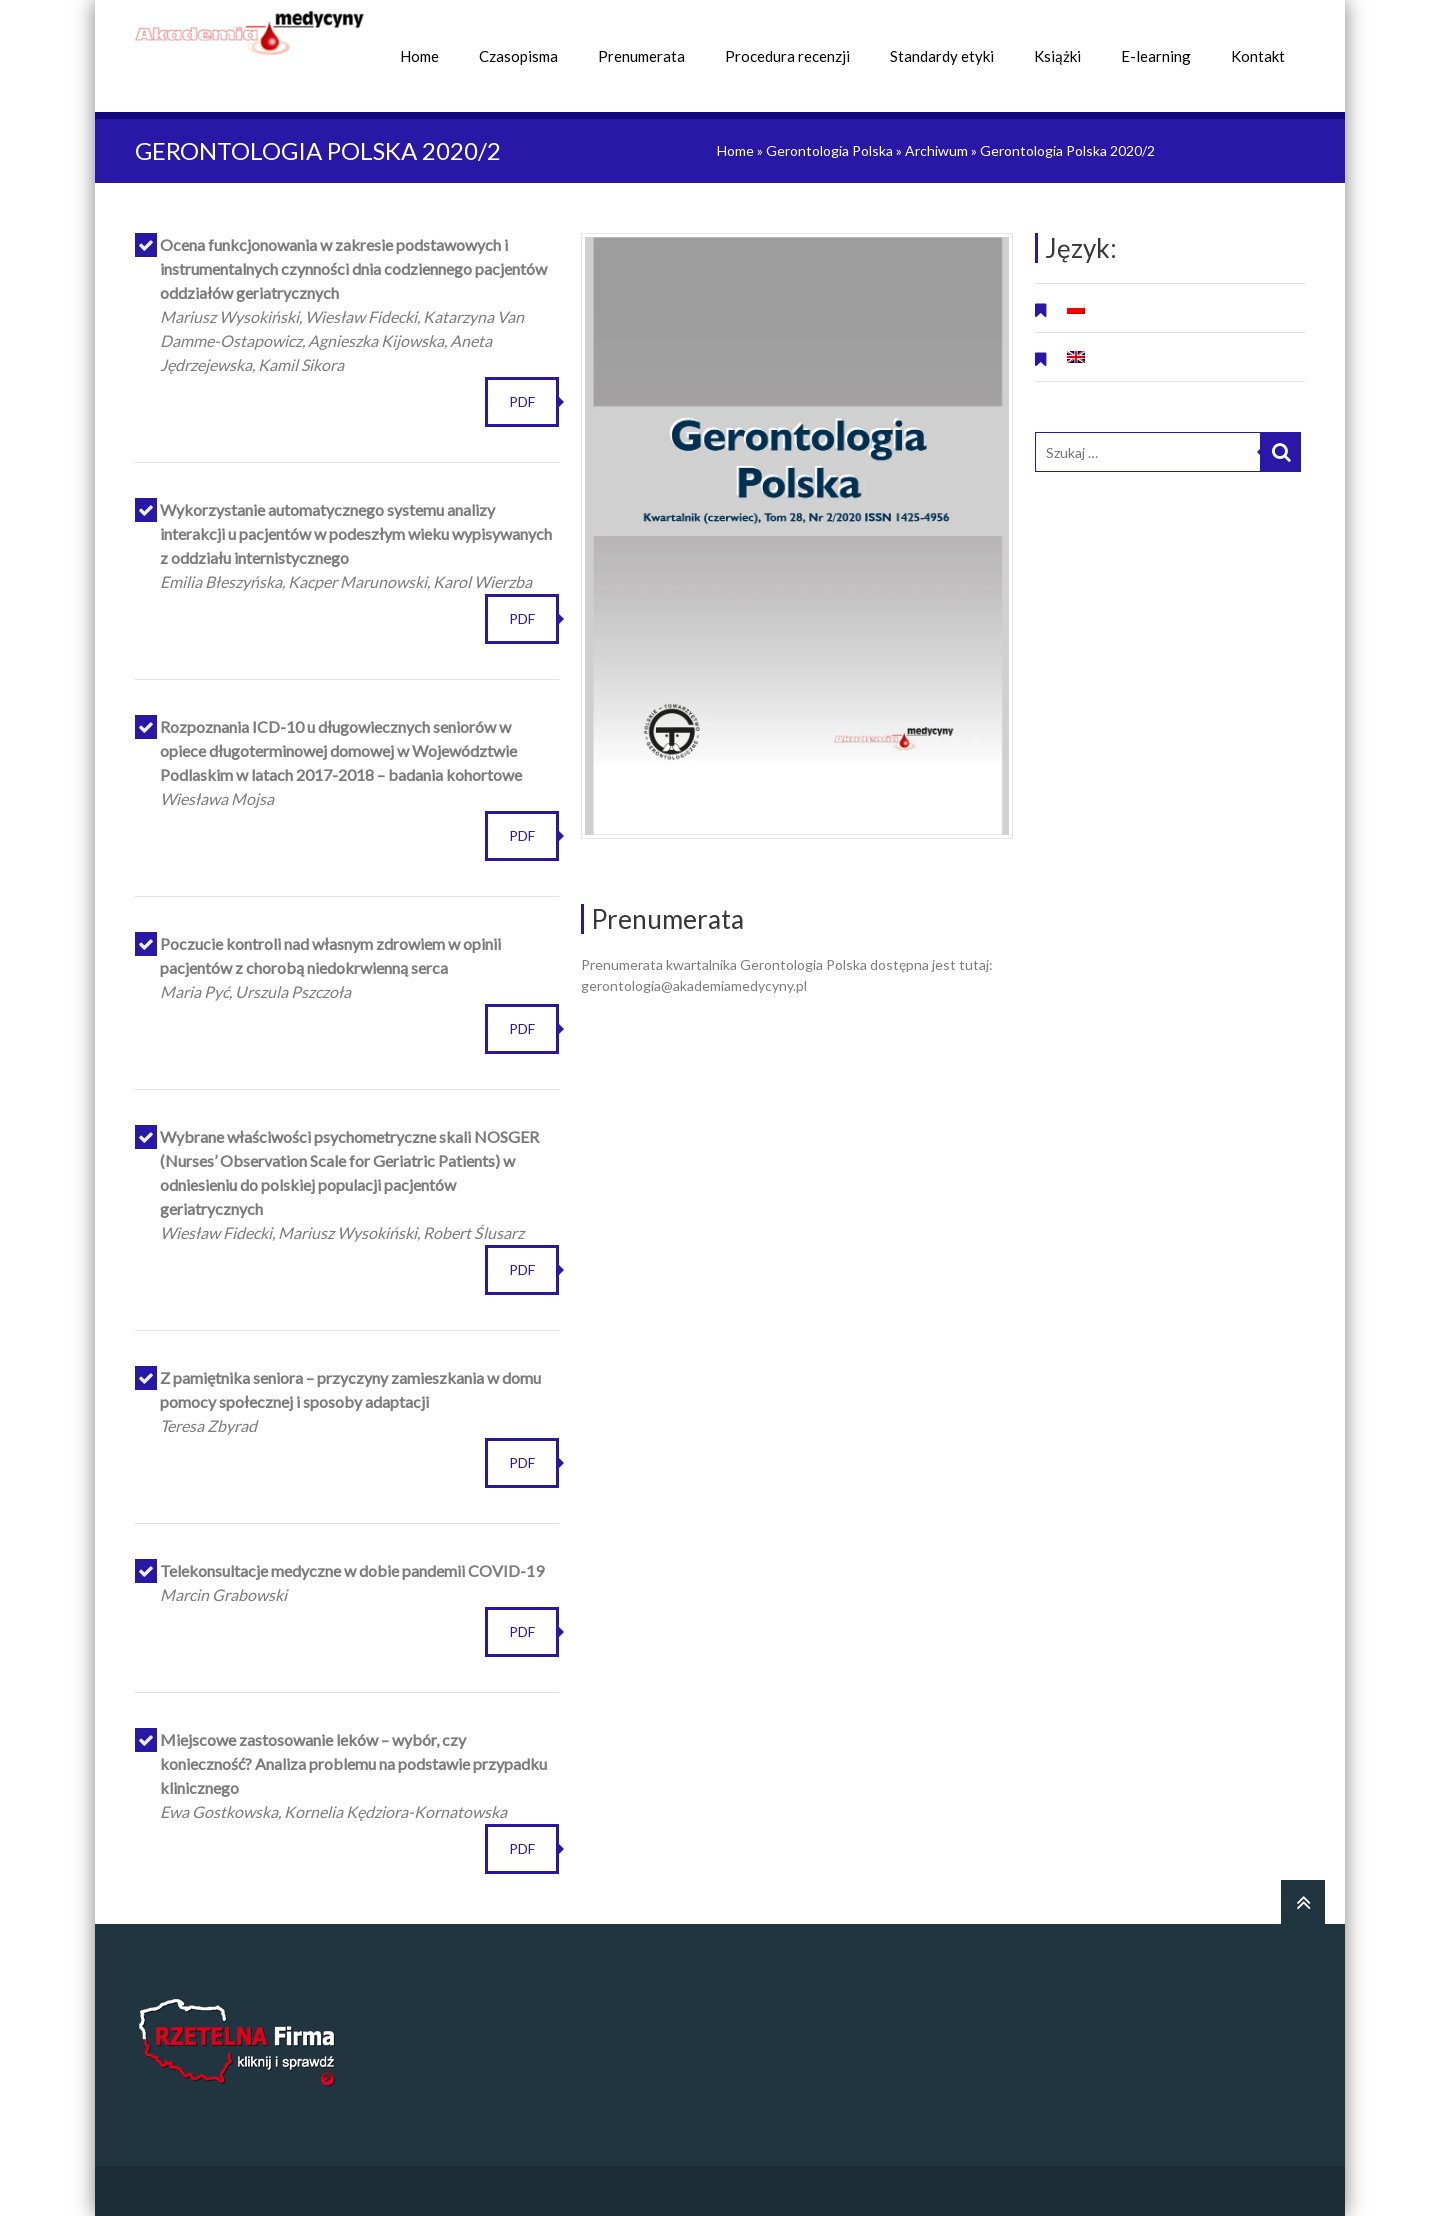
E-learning (1156, 56)
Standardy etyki (942, 56)
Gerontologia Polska (829, 150)
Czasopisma (518, 56)
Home (419, 56)
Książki (1057, 56)
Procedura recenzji (787, 56)
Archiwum (936, 150)
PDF (522, 401)
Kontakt (1258, 56)
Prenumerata (641, 56)
